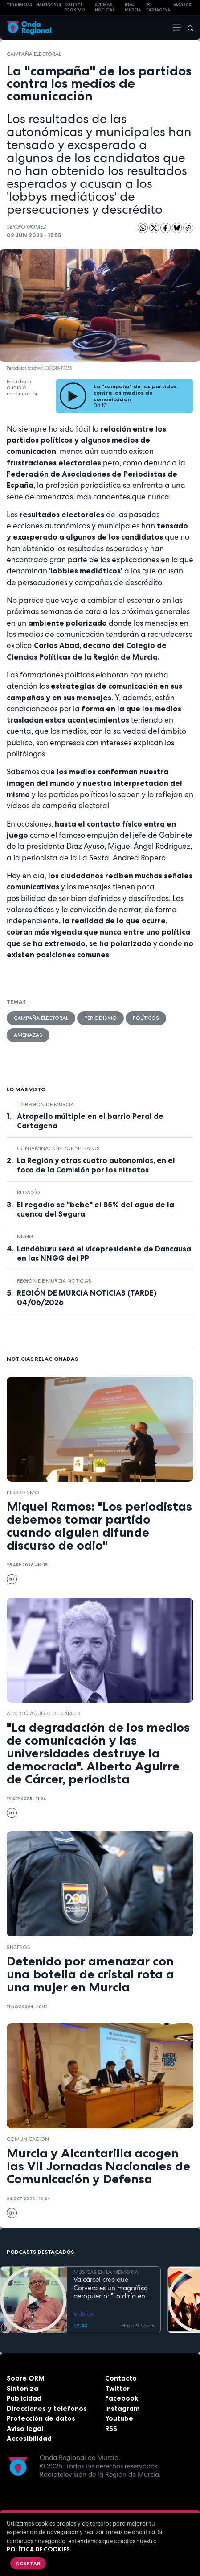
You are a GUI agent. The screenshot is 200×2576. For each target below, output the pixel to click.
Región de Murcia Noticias (54, 1280)
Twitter (117, 2388)
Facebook (121, 2398)
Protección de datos (41, 2418)
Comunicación (28, 2139)
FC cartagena (158, 7)
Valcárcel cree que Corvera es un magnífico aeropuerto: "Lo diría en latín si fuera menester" (110, 2288)
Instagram (122, 2408)
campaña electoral (34, 54)
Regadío (28, 1192)
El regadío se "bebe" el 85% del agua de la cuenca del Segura (95, 1209)
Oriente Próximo (75, 7)
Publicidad (24, 2398)
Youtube (119, 2418)
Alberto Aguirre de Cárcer (43, 1713)
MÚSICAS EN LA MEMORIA (105, 2272)
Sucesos (18, 1947)
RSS (111, 2428)
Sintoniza (22, 2388)
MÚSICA (83, 2314)
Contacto (121, 2378)
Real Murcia (133, 7)
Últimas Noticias (105, 7)
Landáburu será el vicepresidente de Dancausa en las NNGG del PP (104, 1253)
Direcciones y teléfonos (47, 2408)
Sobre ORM (26, 2378)
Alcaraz (182, 4)
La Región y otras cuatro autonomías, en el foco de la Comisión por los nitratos (96, 1165)
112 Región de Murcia (45, 1104)
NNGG (25, 1236)
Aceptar (28, 2563)
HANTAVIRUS (48, 4)
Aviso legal (25, 2428)
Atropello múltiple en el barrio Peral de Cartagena (90, 1121)
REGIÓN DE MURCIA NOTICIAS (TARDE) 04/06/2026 (86, 1297)
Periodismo (100, 1018)
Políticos (146, 1018)
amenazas (28, 1035)
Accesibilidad (29, 2438)
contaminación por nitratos (58, 1148)
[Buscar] (187, 27)
